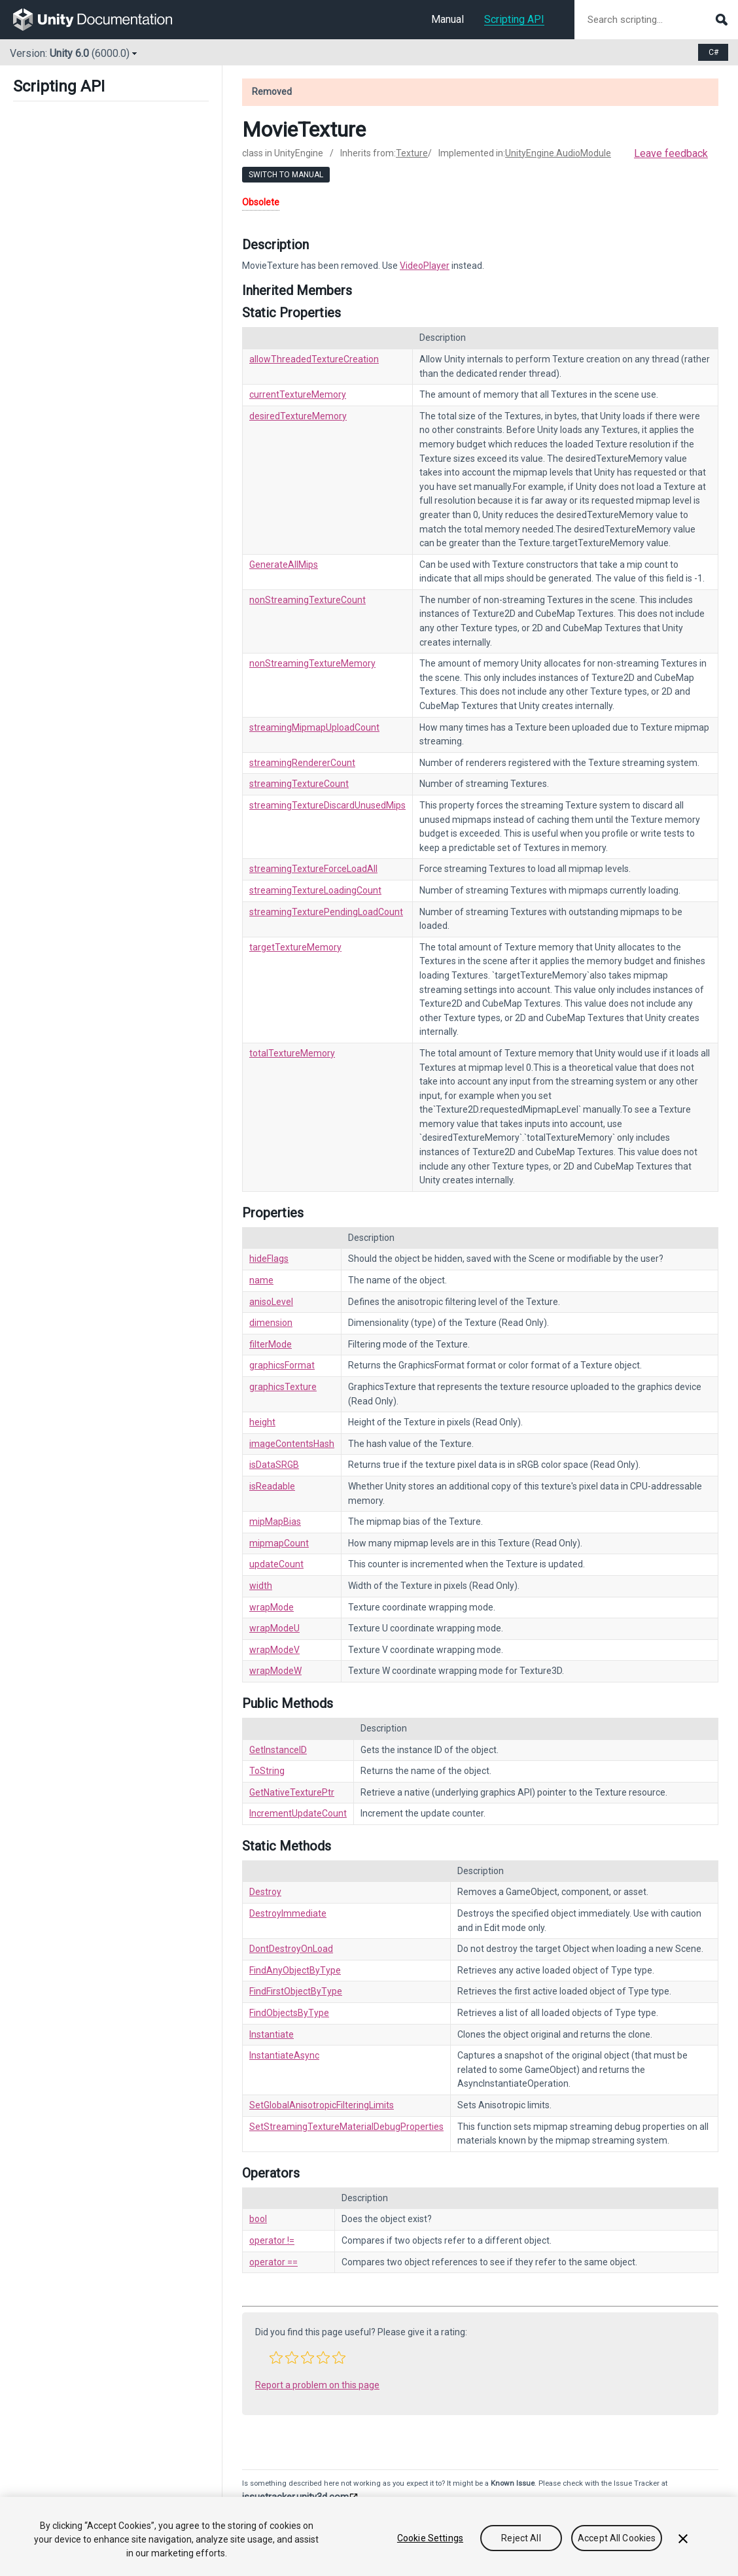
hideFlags (269, 1258)
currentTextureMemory (297, 394)
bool (258, 2219)
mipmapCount (279, 1543)
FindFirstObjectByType (295, 1991)
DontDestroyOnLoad (291, 1948)
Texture (412, 153)
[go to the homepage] (101, 20)
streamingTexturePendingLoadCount (326, 912)
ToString (267, 1771)
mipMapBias (275, 1521)
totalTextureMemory (292, 1053)
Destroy (265, 1892)
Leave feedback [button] (671, 153)
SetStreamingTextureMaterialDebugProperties (346, 2126)
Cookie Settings (430, 2538)
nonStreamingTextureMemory (312, 663)
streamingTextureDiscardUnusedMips (327, 805)
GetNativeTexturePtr (291, 1792)
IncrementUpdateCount (298, 1813)
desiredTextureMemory (298, 416)
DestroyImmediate (287, 1913)
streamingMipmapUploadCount (314, 727)
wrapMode (271, 1607)
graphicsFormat (282, 1365)
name (261, 1280)
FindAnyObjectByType (295, 1970)
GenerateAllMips (283, 564)
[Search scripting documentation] (656, 19)
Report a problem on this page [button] (317, 2385)
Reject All (520, 2538)
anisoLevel (271, 1302)
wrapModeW (275, 1670)
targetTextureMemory (295, 947)
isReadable (272, 1486)
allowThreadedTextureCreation (314, 359)
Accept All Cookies (617, 2538)
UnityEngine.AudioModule (558, 153)
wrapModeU (274, 1628)
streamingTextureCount (299, 783)
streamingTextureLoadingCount (315, 890)
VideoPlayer (424, 265)
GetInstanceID (278, 1750)
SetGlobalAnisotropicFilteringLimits (321, 2105)
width (260, 1585)
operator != (271, 2240)
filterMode (270, 1344)
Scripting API (514, 19)
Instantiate (271, 2034)
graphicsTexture (283, 1387)
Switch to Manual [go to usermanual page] (286, 174)
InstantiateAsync (284, 2055)
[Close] (683, 2538)
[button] (276, 2357)
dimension (270, 1322)
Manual (447, 19)
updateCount (276, 1564)
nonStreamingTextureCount (307, 600)
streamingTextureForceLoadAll (313, 868)
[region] (369, 2536)
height (262, 1422)
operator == (273, 2262)
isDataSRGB (274, 1464)
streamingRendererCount (302, 762)
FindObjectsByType (289, 2013)
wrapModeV (274, 1650)
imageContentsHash (291, 1443)
